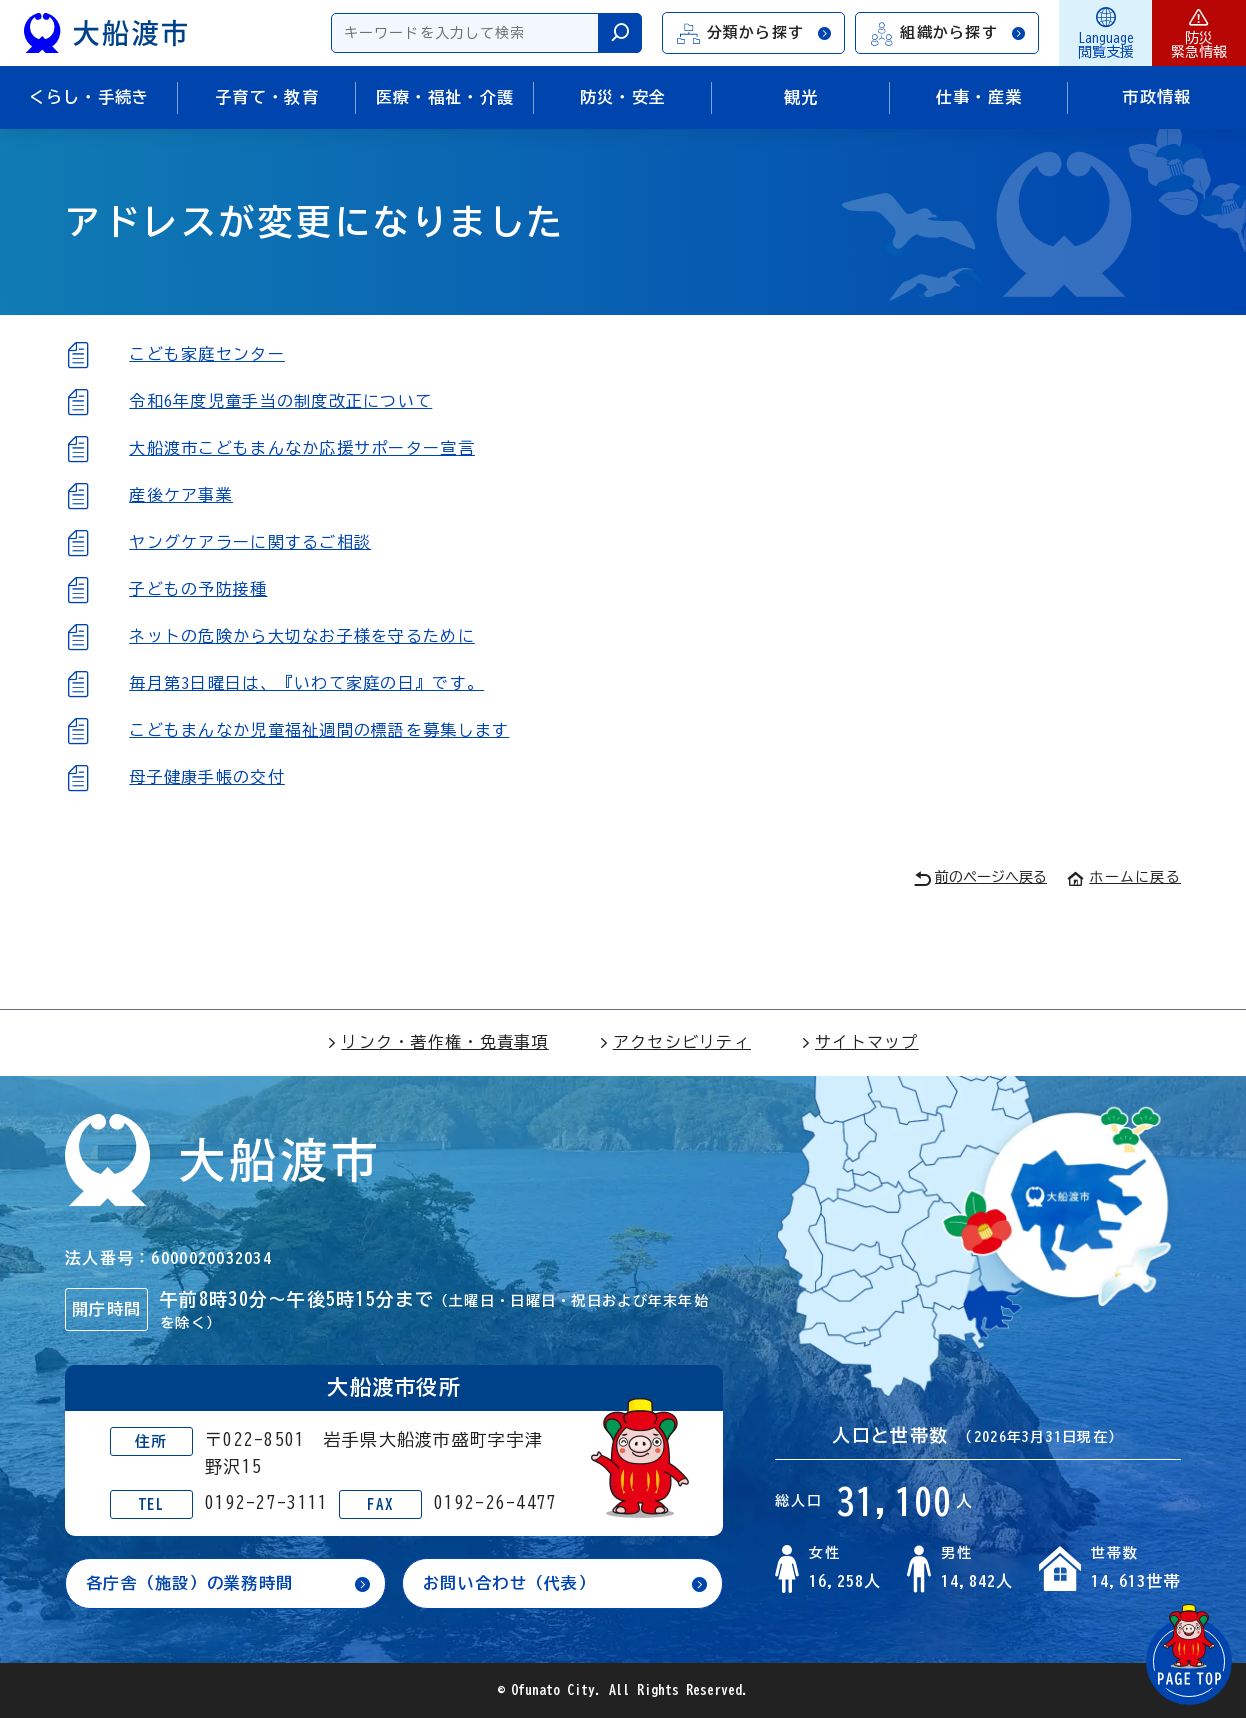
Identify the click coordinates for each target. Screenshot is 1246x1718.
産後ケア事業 (181, 495)
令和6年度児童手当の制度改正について (280, 401)
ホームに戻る (1124, 877)
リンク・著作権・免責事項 (437, 1042)
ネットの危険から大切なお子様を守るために (302, 636)
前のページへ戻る (980, 878)
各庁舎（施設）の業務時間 (189, 1583)
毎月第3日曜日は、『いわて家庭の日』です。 (306, 683)
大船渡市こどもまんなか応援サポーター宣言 (302, 448)
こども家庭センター (207, 354)
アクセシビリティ (675, 1042)
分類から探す (755, 33)
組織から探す (948, 33)
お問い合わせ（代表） (509, 1583)
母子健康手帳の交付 (207, 777)
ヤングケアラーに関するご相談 (250, 542)
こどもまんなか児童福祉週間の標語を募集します (319, 730)
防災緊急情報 (1199, 33)
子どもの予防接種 (198, 589)
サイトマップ (860, 1042)
